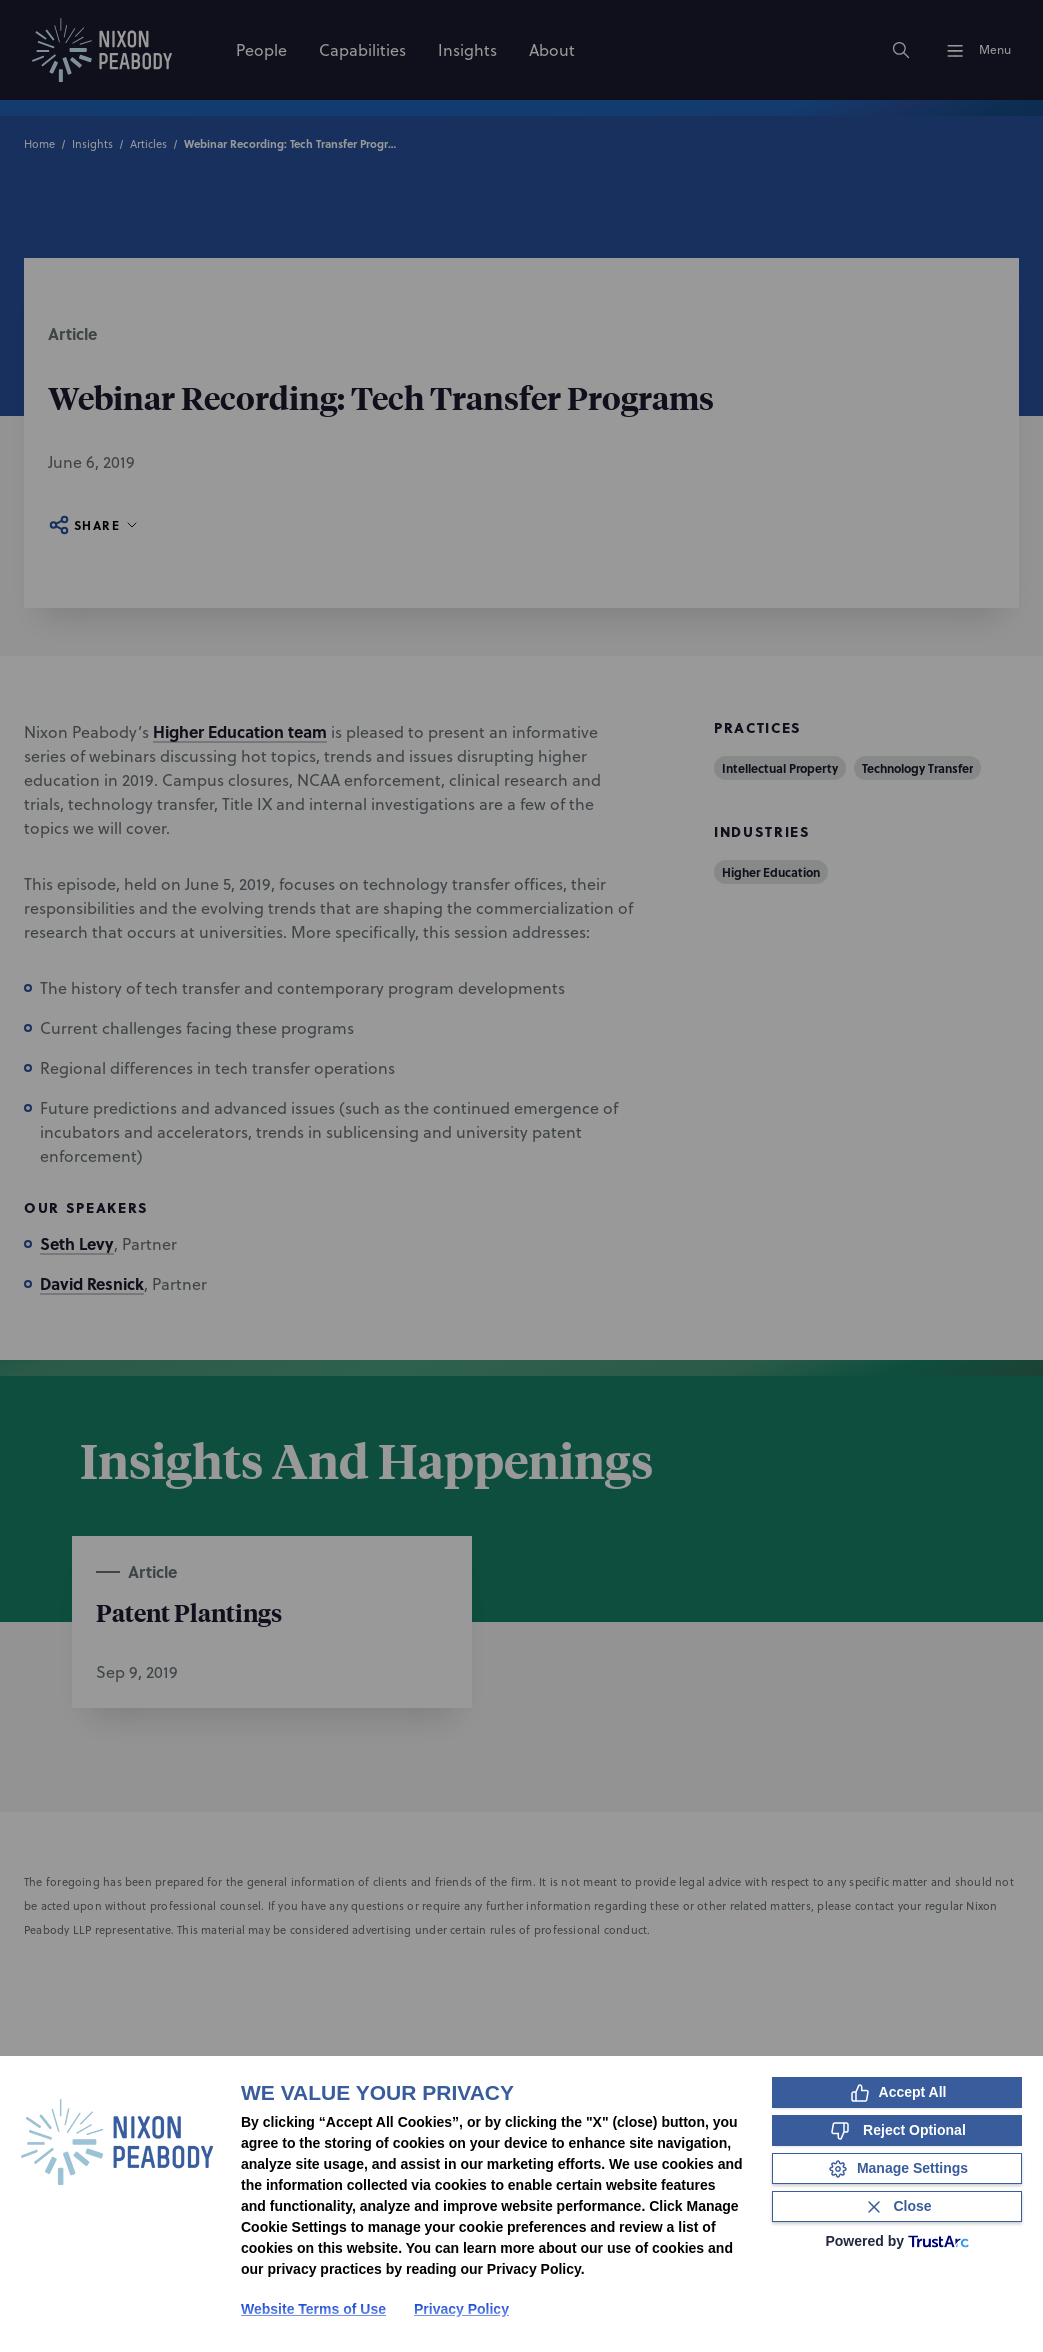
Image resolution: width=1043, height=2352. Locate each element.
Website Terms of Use (313, 2309)
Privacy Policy (461, 2309)
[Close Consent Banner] (897, 2206)
